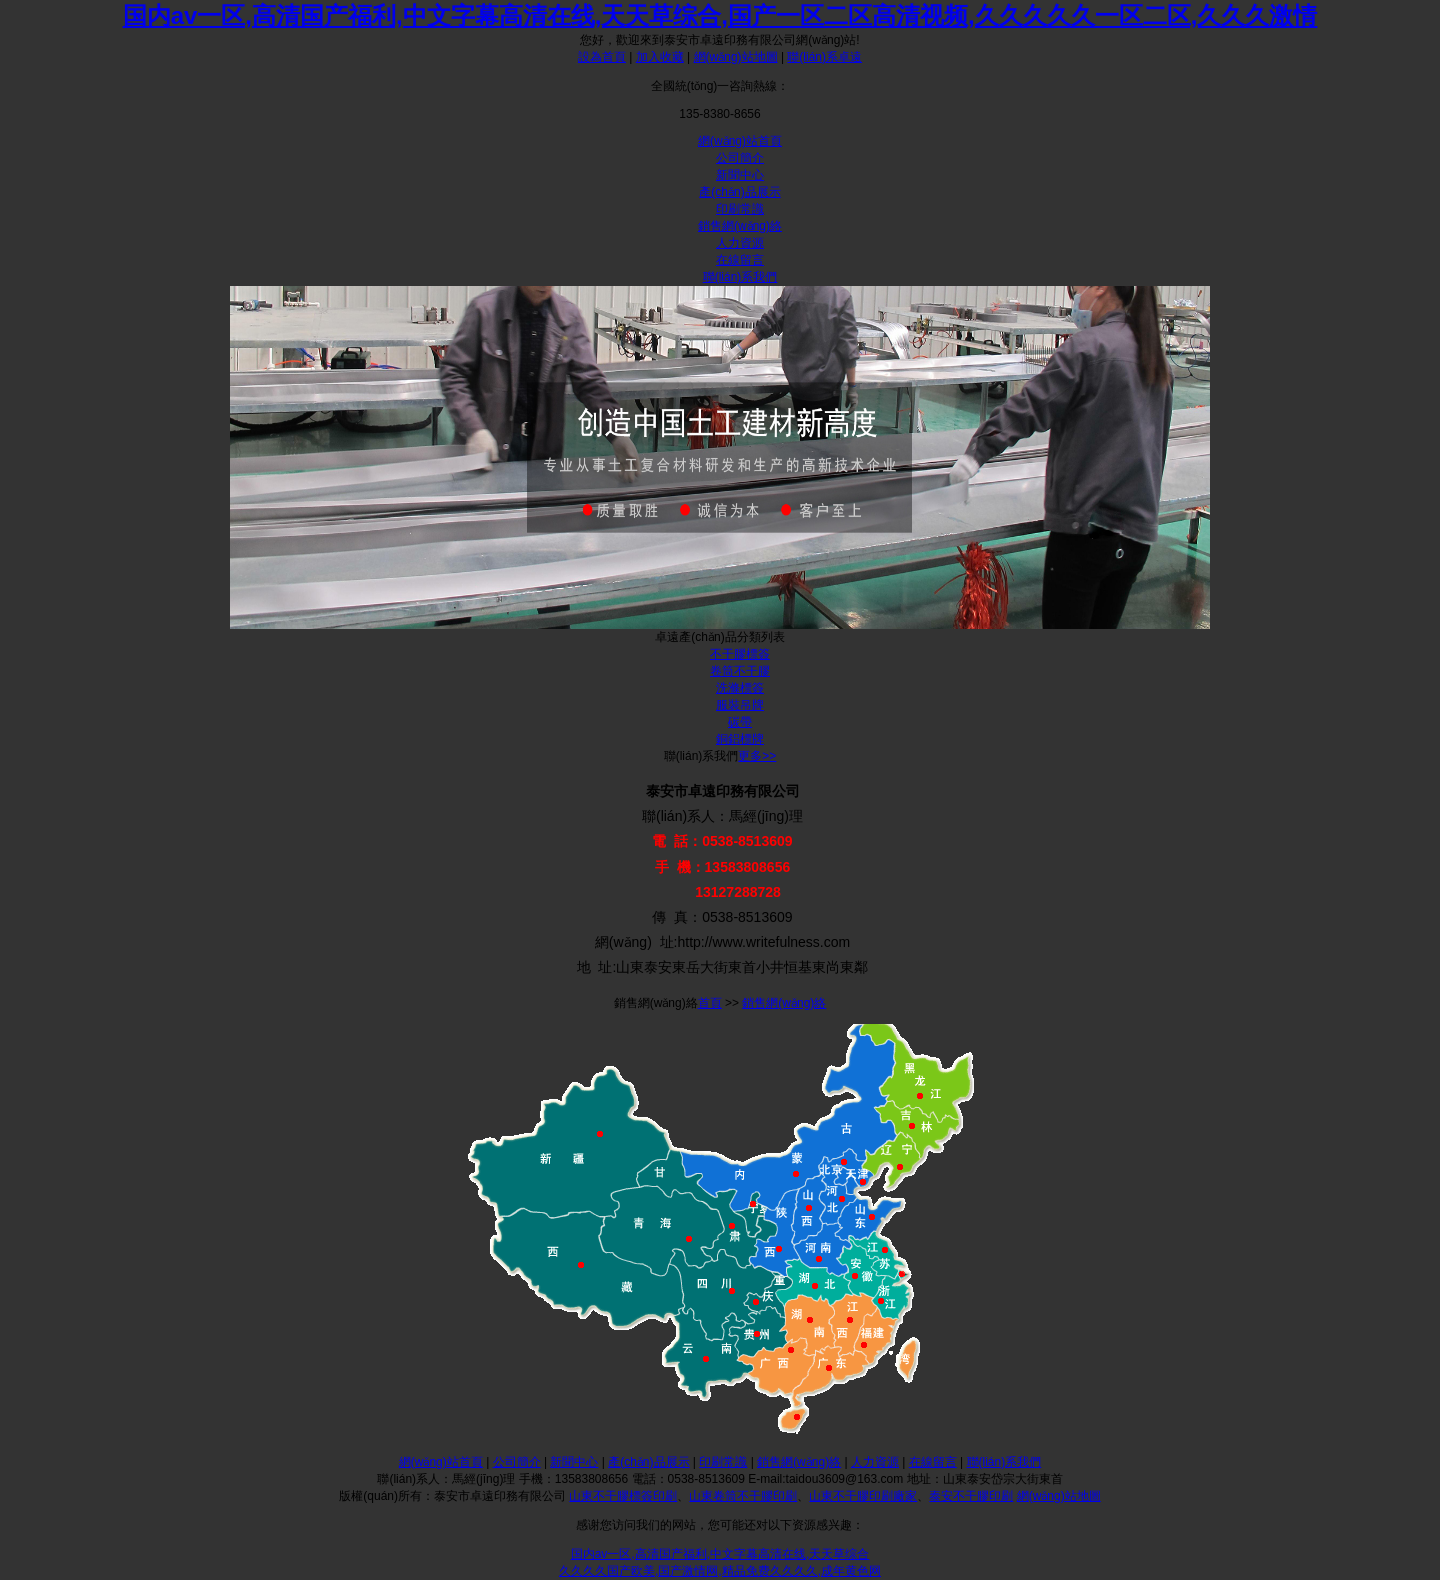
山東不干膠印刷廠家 (863, 1496)
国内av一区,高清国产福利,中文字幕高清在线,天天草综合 (720, 1554)
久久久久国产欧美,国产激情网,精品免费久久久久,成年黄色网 (720, 1571)
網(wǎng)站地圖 (736, 57)
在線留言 (740, 260)
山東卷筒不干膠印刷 (743, 1496)
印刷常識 (740, 209)
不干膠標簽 (740, 654)
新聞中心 (740, 175)
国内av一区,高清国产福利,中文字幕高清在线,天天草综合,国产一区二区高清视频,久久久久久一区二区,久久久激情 (720, 15)
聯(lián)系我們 (740, 277)
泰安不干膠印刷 (971, 1496)
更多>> (757, 756)
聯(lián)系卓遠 (824, 57)
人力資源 (740, 243)
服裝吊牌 (740, 705)
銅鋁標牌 (740, 739)
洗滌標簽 (740, 688)
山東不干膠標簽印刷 (623, 1496)
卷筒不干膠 (740, 671)
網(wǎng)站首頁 (740, 141)
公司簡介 (740, 158)
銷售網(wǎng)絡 (740, 226)
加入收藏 (660, 57)
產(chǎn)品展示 (739, 192)
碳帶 (740, 722)
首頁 (710, 1003)
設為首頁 (602, 57)
